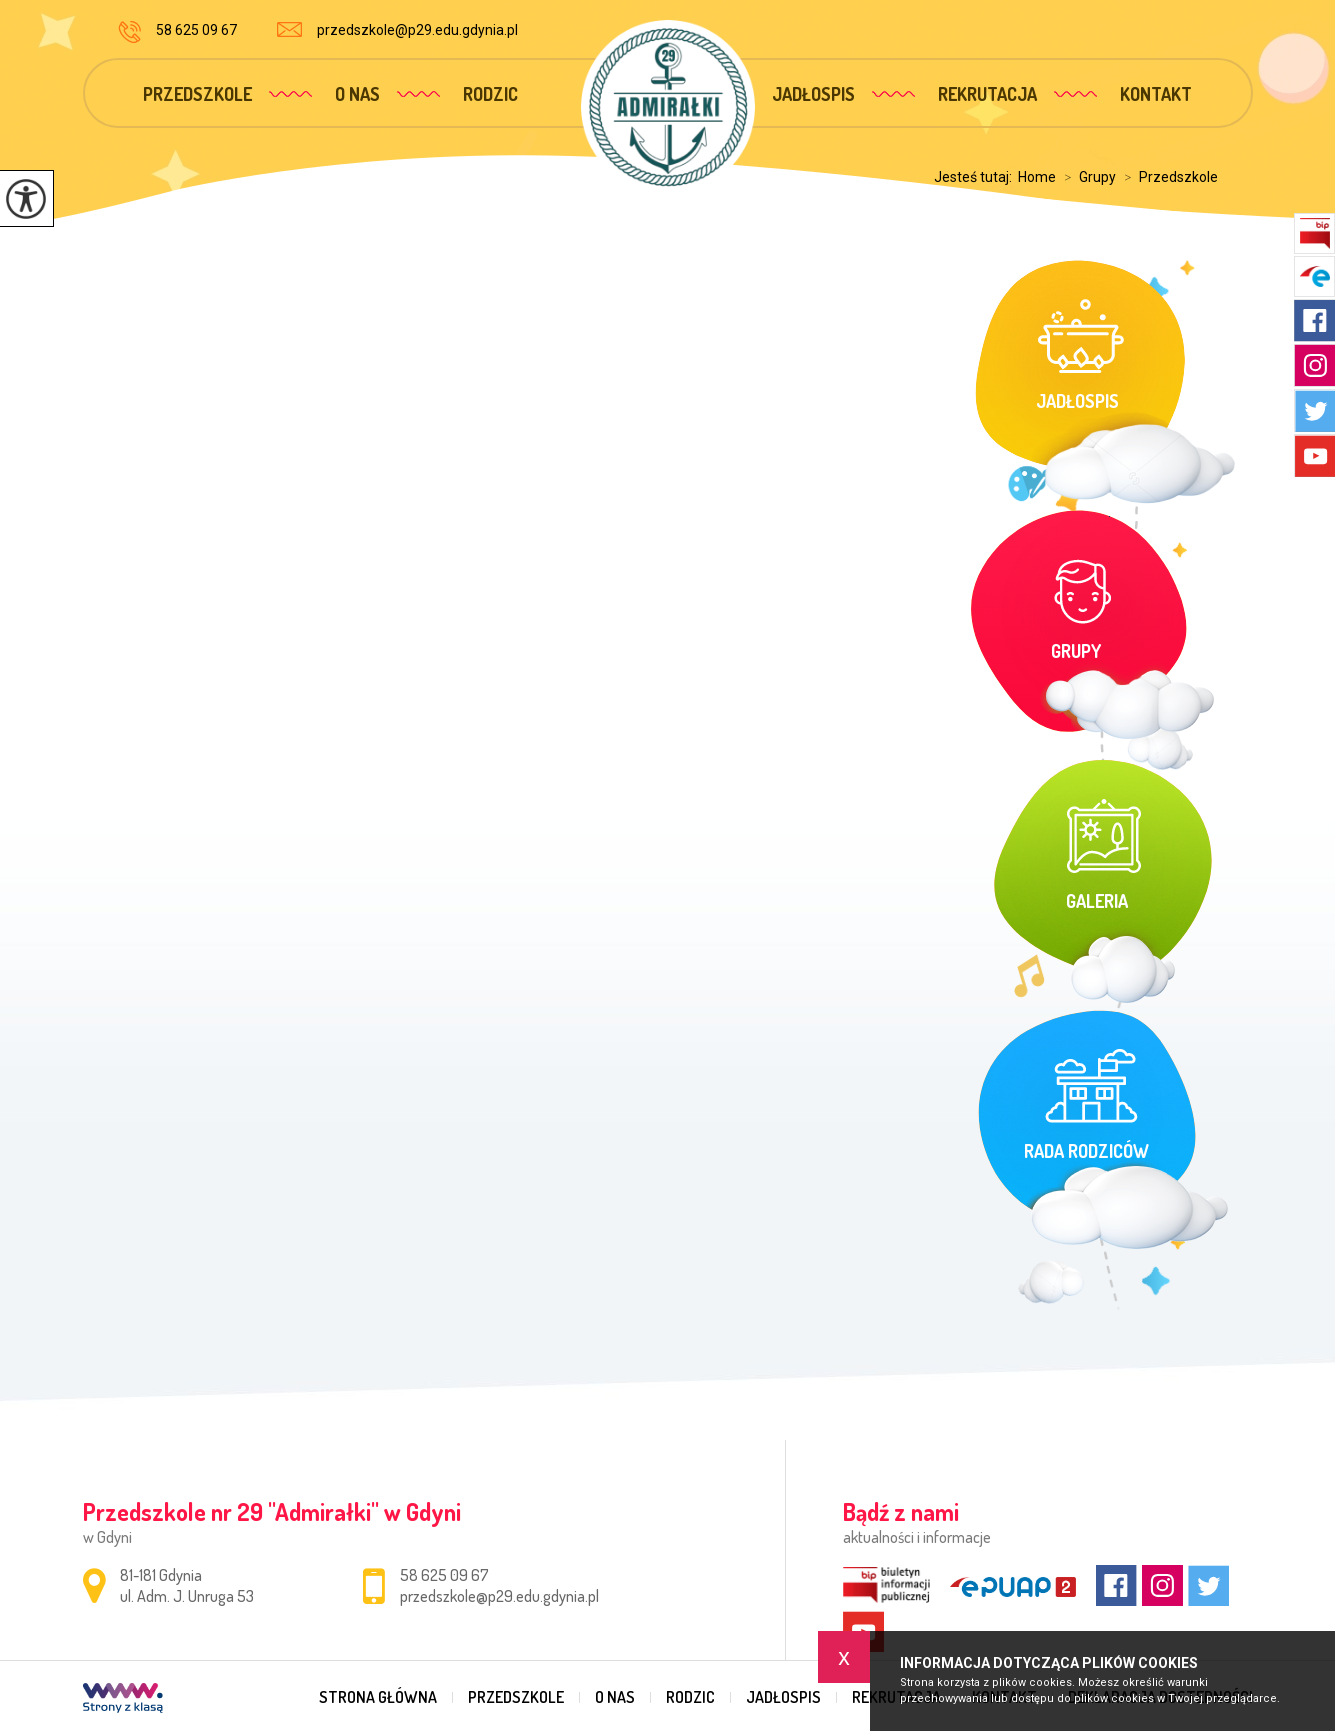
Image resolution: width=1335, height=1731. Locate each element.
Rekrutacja (987, 94)
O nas (357, 94)
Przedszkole (197, 94)
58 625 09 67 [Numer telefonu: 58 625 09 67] (444, 1575)
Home (1037, 177)
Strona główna (378, 1697)
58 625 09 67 (177, 32)
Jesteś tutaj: (976, 177)
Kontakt (1156, 94)
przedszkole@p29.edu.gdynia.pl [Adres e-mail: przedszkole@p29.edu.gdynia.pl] (499, 1596)
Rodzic (490, 94)
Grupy (1086, 177)
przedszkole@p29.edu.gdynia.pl (397, 30)
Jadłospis (813, 94)
